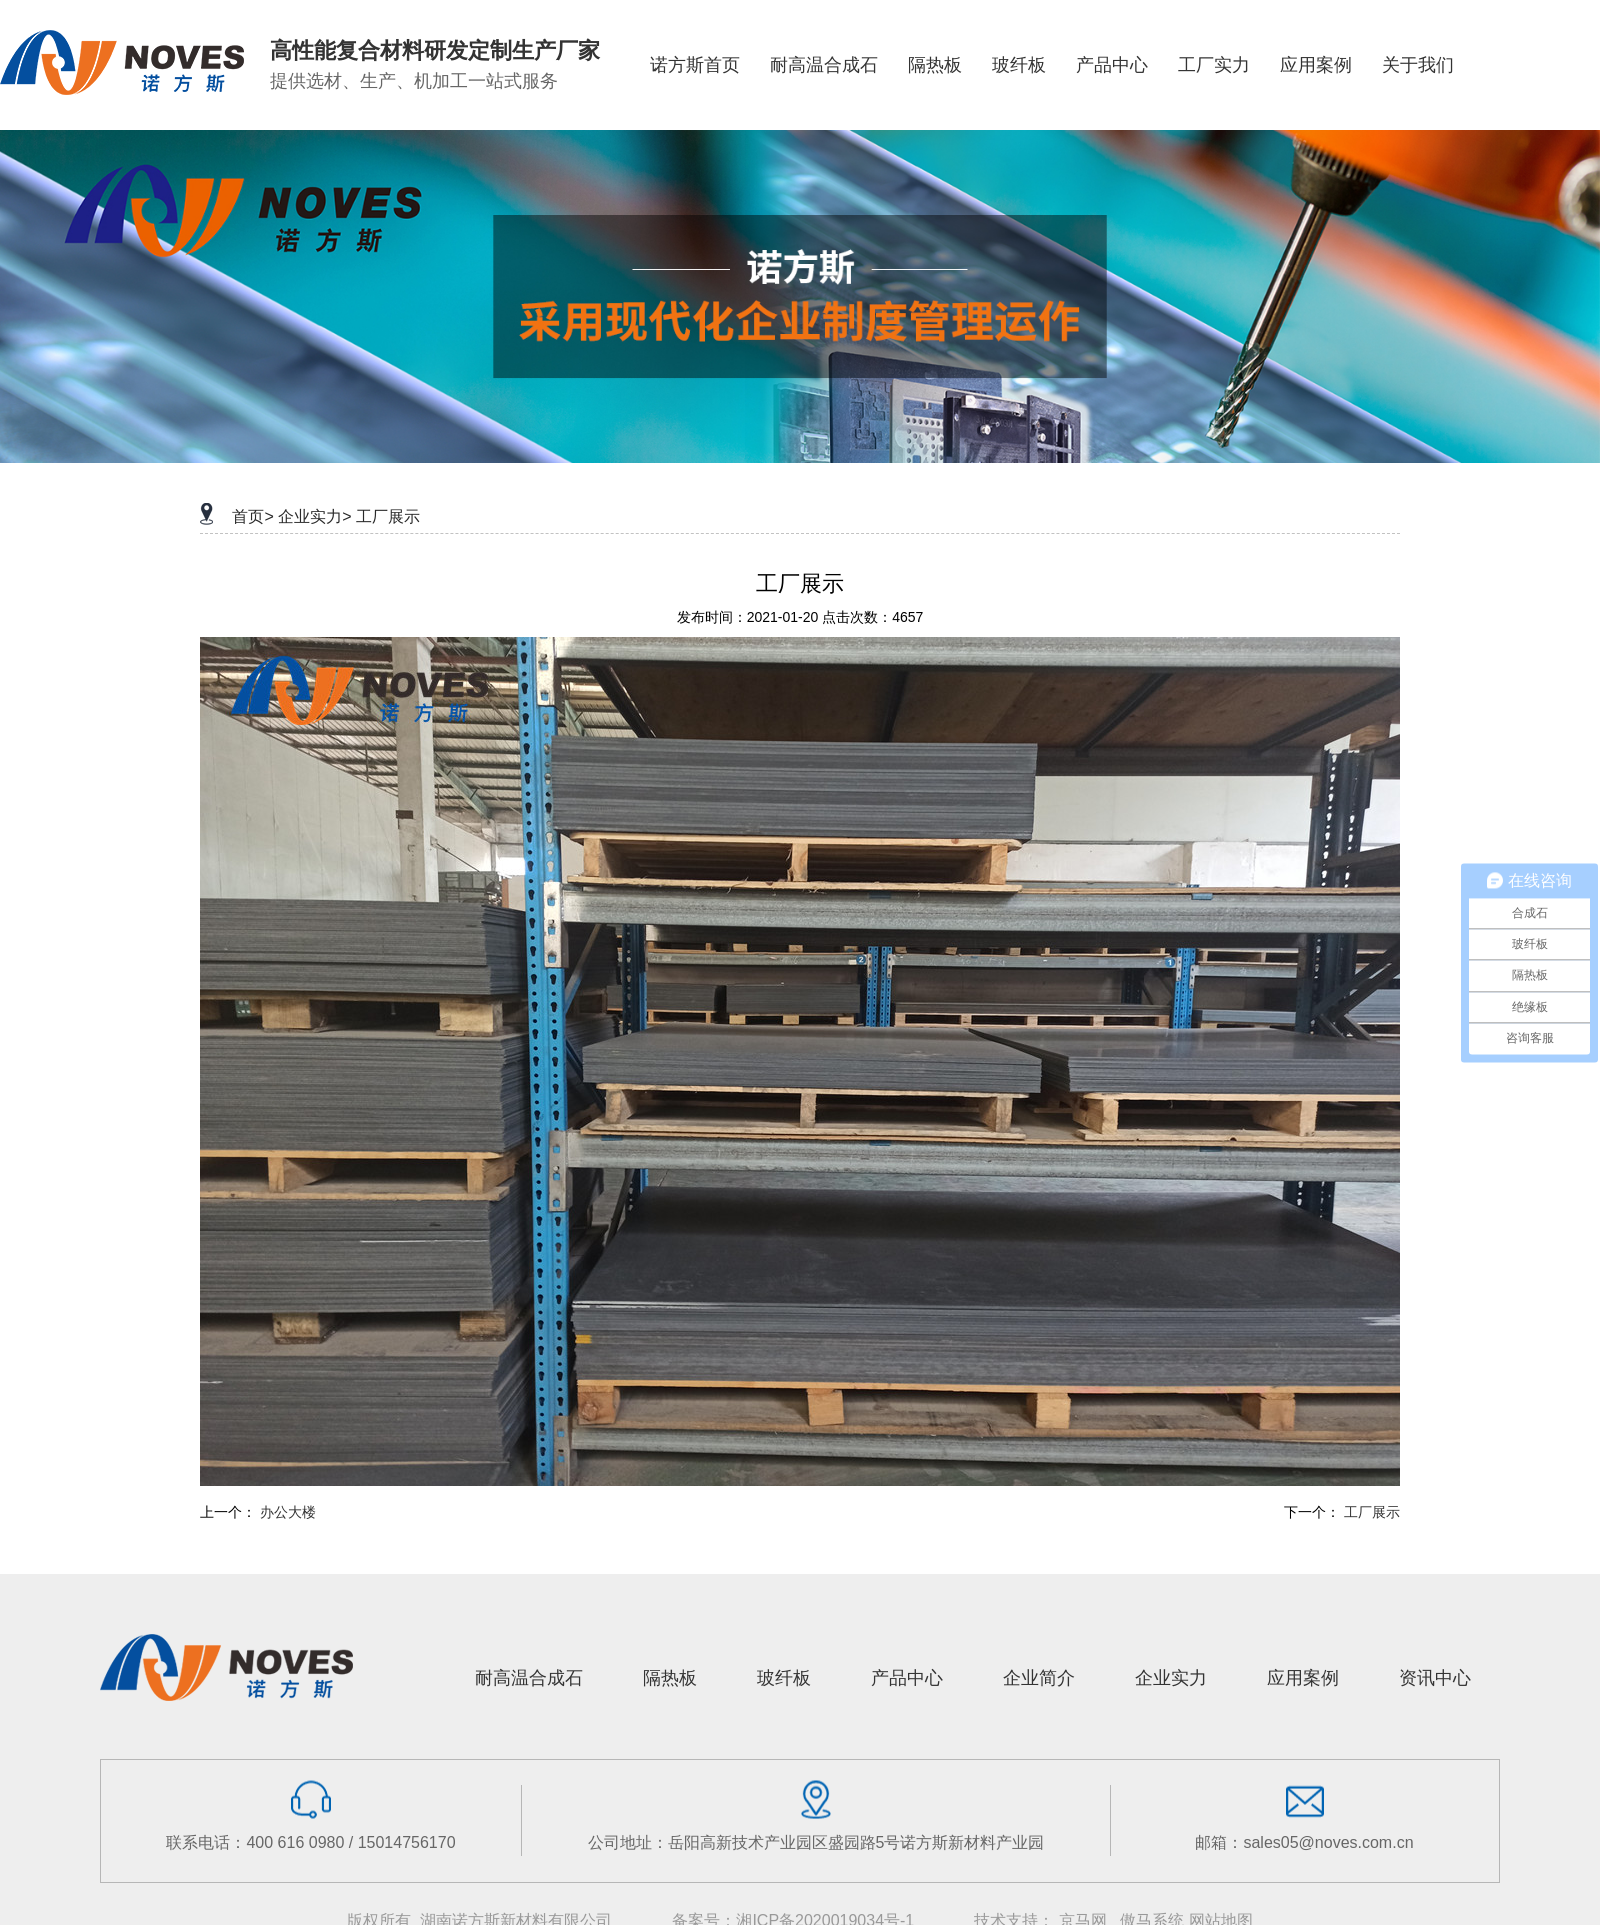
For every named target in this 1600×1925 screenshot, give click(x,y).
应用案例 (1303, 1678)
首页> (252, 516)
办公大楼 (288, 1512)
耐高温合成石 (529, 1678)
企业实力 (1171, 1678)
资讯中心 (1435, 1678)
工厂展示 (388, 516)
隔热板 (670, 1678)
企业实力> (314, 516)
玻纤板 (784, 1678)
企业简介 (1039, 1678)
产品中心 (907, 1678)
